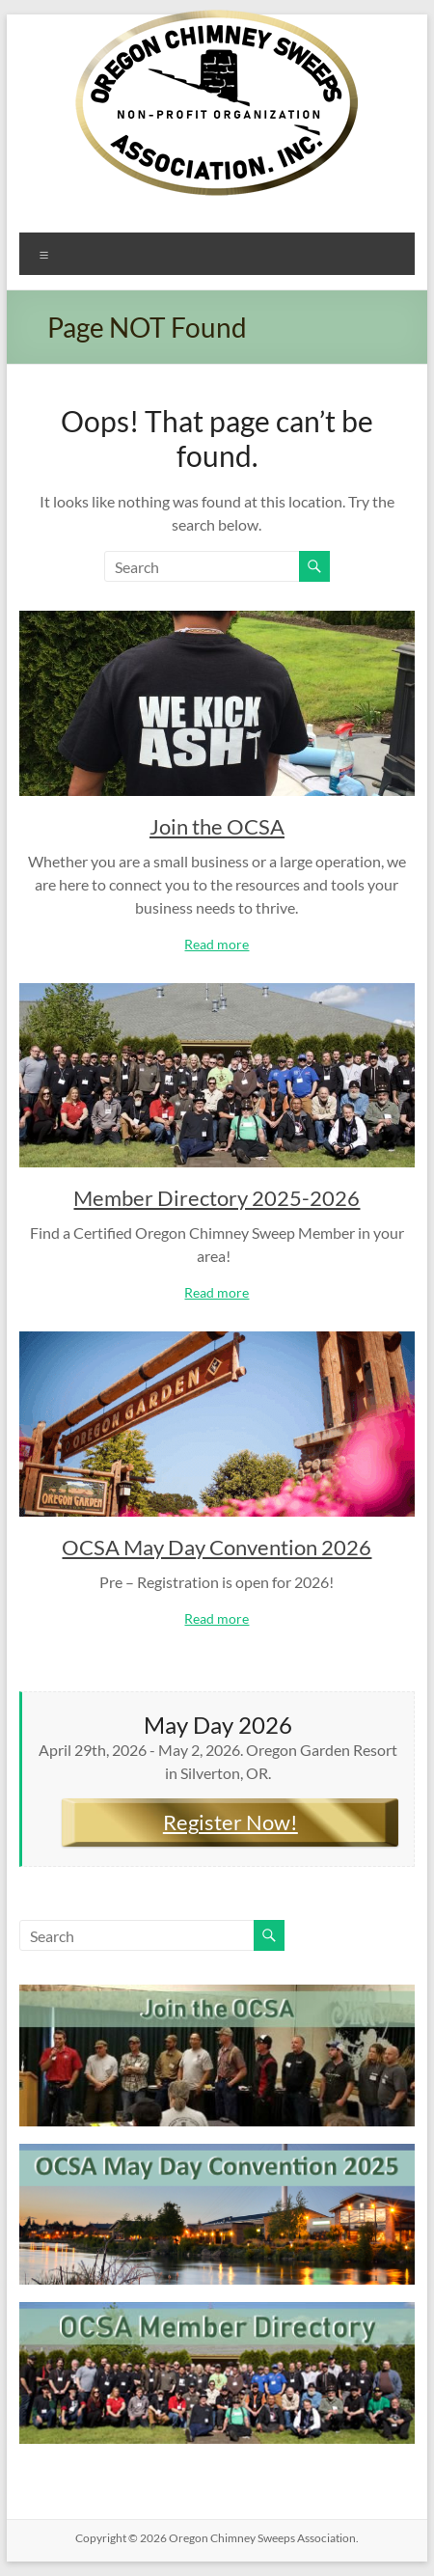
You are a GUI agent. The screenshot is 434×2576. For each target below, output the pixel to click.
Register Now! (230, 1822)
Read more (216, 944)
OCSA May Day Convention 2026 (216, 1547)
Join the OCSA (217, 826)
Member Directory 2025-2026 (216, 1198)
